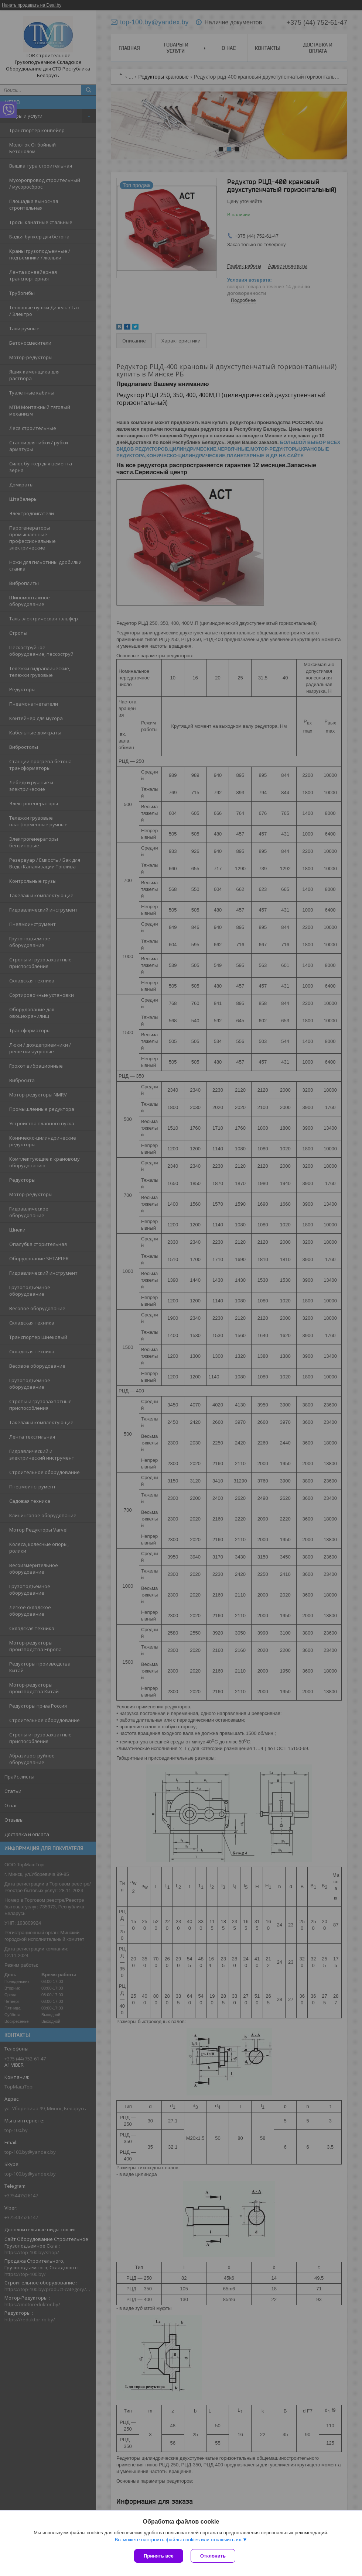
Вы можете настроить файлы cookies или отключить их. (178, 2539)
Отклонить (213, 2556)
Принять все (159, 2556)
